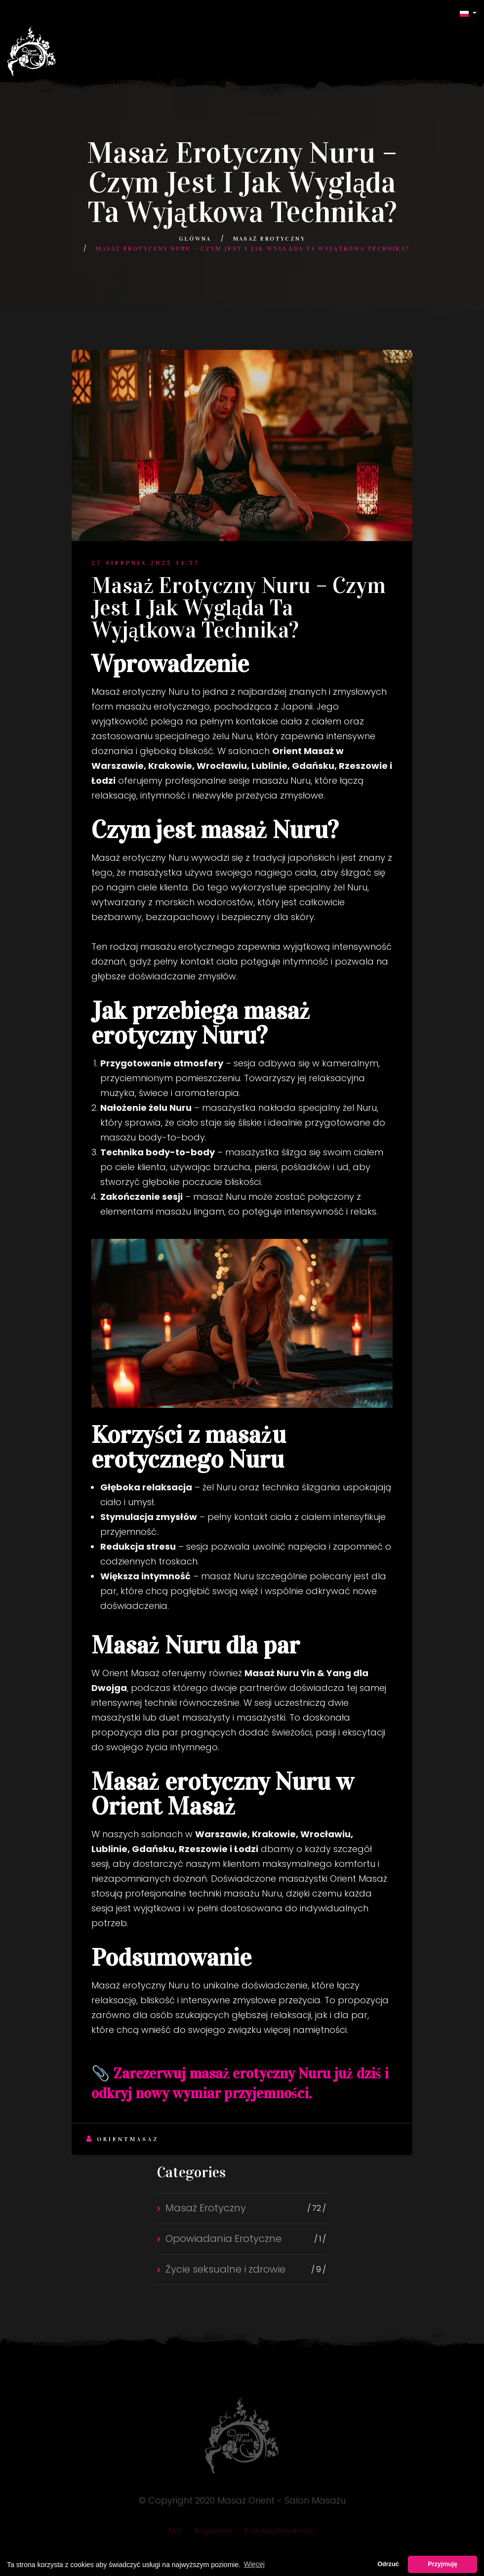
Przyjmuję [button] (442, 2564)
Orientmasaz (122, 2139)
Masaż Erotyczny (269, 238)
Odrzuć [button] (388, 2564)
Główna (195, 238)
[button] (468, 13)
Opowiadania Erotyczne (223, 2238)
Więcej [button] (254, 2564)
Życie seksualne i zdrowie (225, 2269)
